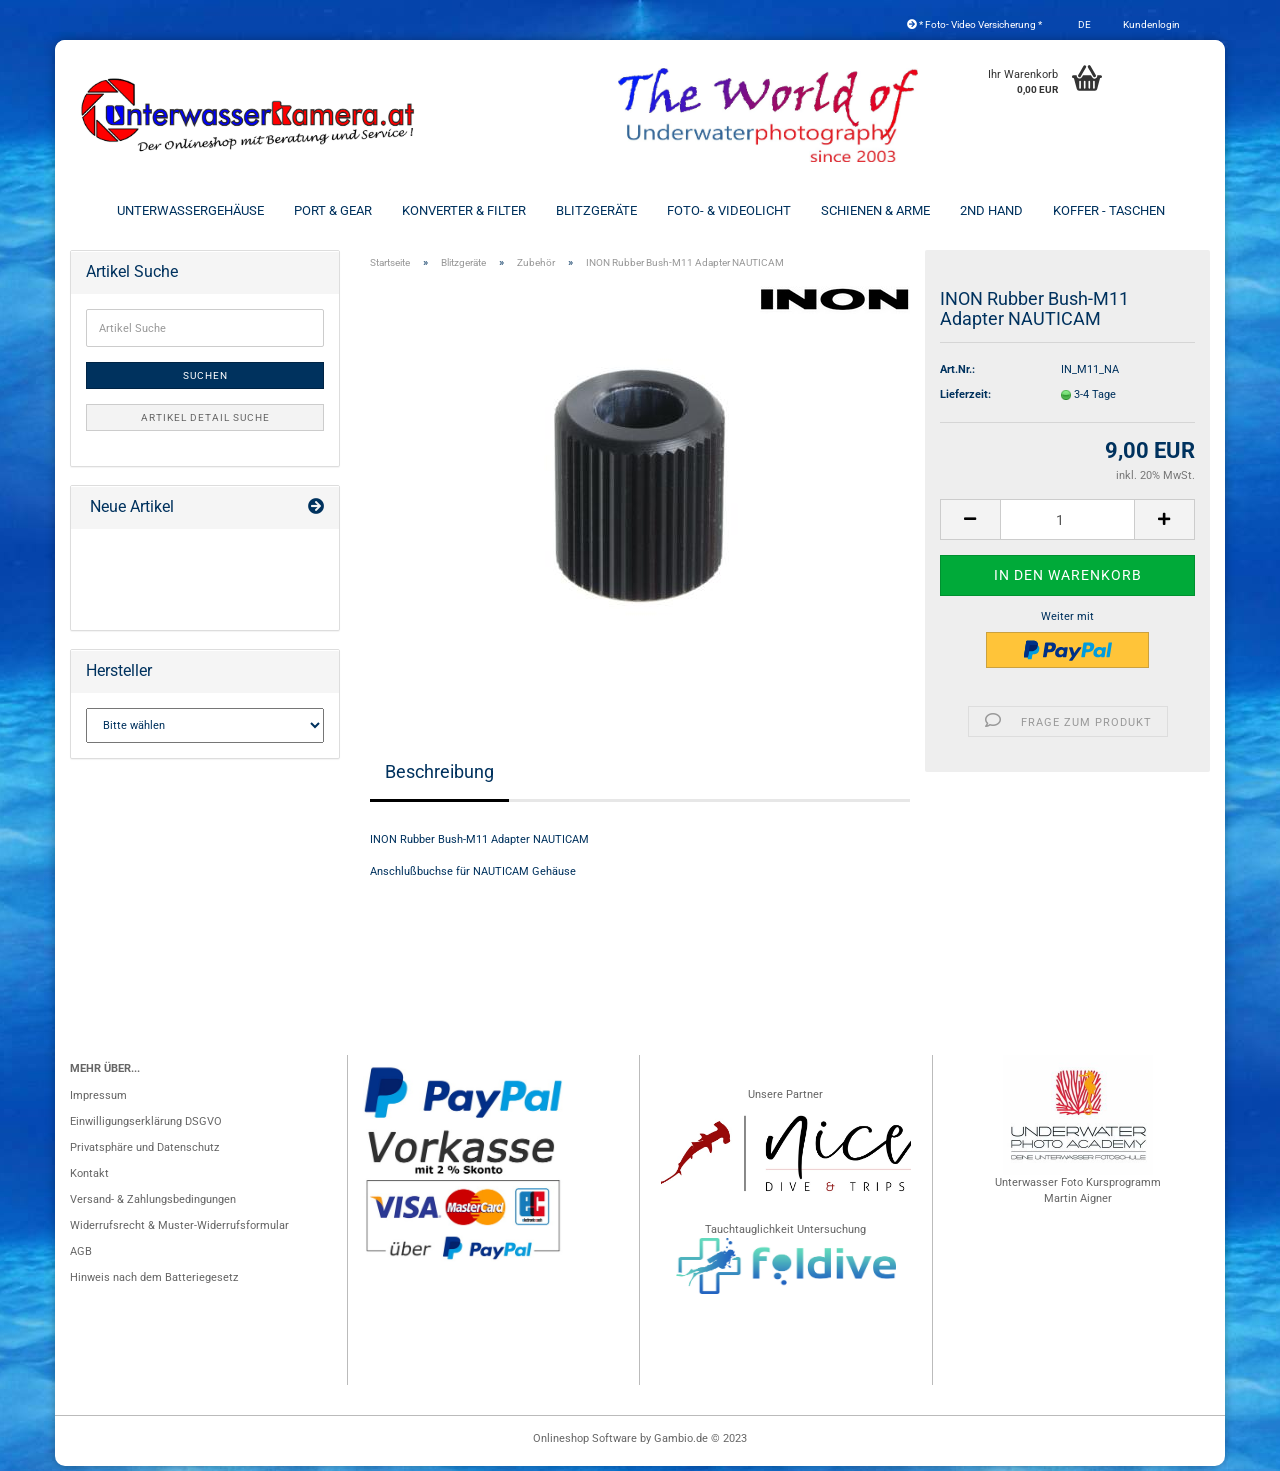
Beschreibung (439, 776)
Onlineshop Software (585, 1443)
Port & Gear (333, 210)
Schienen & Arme (875, 210)
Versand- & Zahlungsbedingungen (153, 1204)
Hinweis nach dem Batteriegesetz (154, 1282)
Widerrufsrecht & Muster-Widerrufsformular (179, 1230)
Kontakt (89, 1178)
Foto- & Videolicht (729, 210)
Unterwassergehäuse (190, 210)
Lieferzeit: (965, 399)
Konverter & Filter (464, 210)
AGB (81, 1256)
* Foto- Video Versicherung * (974, 24)
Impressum (98, 1100)
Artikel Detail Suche (205, 422)
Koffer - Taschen (1109, 210)
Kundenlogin (1150, 24)
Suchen (205, 380)
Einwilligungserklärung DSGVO (146, 1126)
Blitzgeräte (596, 210)
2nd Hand (991, 210)
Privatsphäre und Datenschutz (144, 1152)
